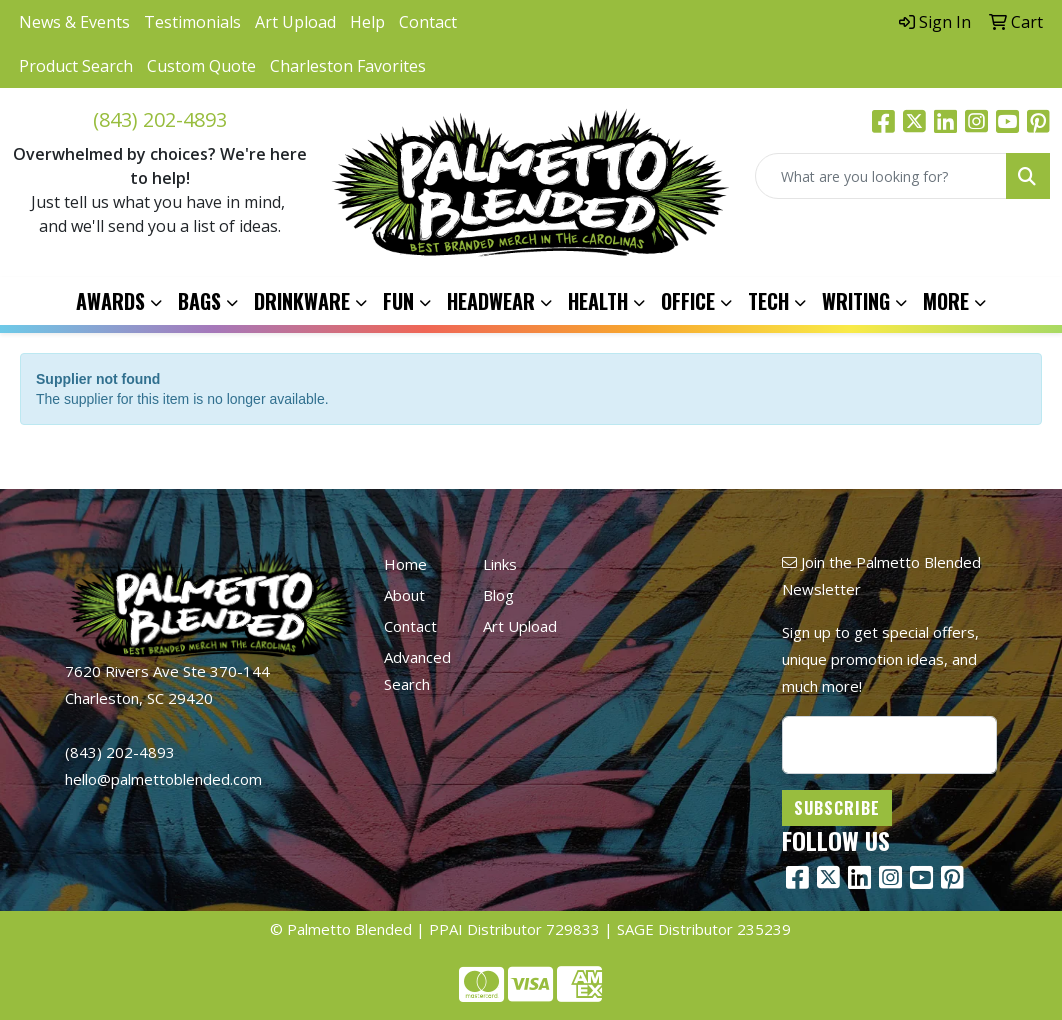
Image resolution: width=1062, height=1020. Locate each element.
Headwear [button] (491, 301)
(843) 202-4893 (160, 119)
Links (500, 564)
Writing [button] (856, 301)
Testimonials (192, 22)
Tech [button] (768, 301)
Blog (498, 595)
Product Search (76, 66)
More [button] (946, 301)
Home (405, 564)
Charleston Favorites (348, 66)
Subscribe (837, 808)
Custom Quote (201, 66)
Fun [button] (398, 301)
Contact (428, 22)
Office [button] (688, 301)
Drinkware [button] (302, 301)
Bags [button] (199, 301)
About (404, 595)
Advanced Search (417, 670)
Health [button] (598, 301)
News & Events (74, 22)
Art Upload (295, 22)
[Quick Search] (881, 176)
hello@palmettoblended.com (163, 779)
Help (367, 22)
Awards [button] (110, 301)
